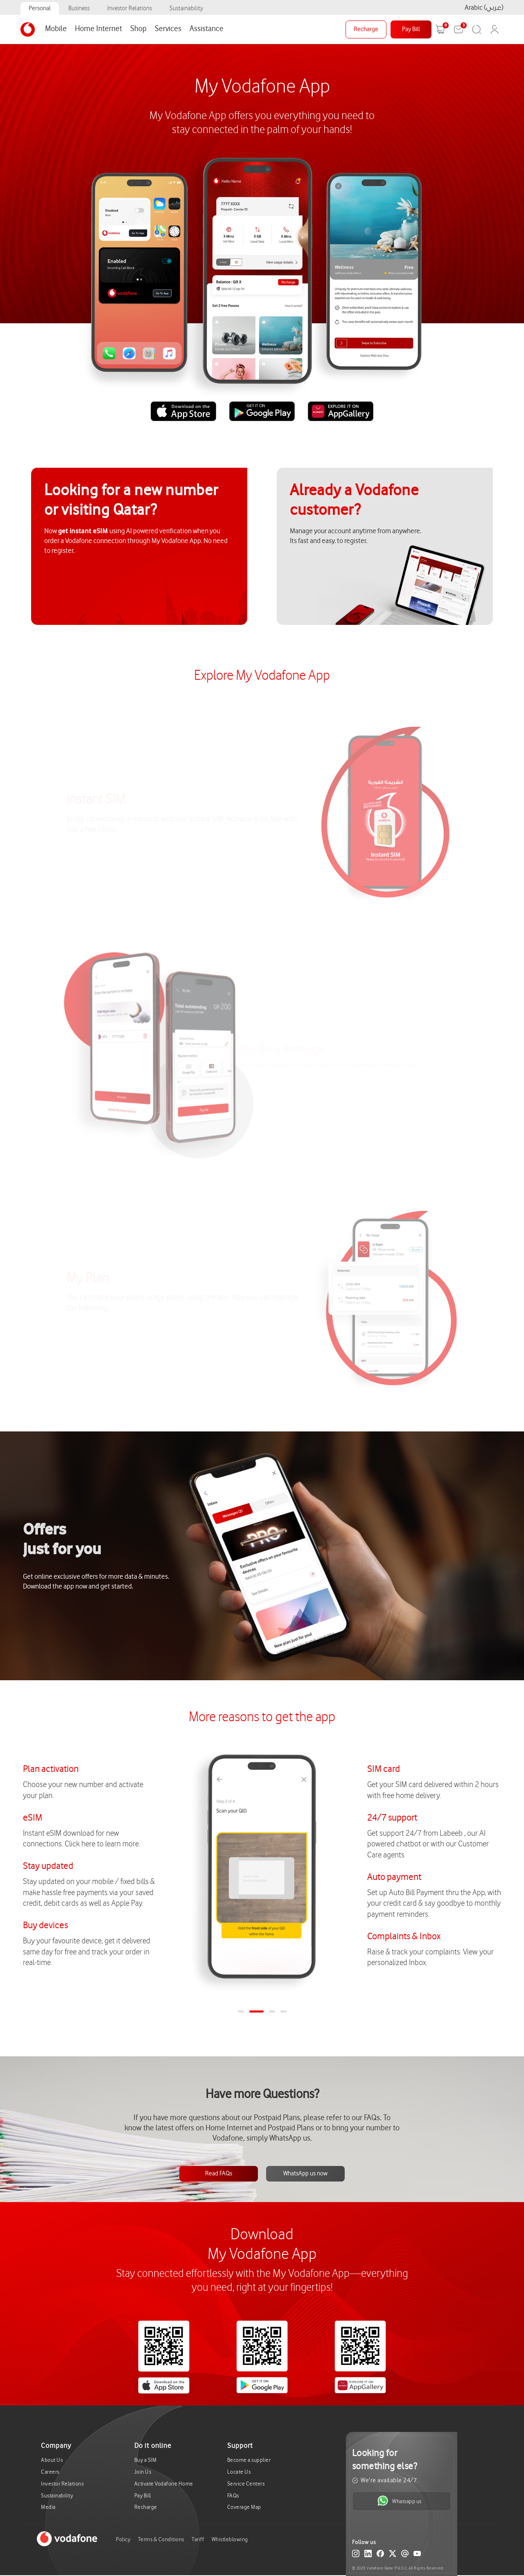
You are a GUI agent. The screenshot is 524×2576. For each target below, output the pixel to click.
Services (168, 28)
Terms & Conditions (161, 2539)
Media (48, 2507)
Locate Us (239, 2472)
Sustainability (186, 8)
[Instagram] (355, 2555)
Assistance (207, 28)
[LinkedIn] (368, 2555)
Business (79, 8)
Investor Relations (129, 8)
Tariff (198, 2539)
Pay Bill (411, 29)
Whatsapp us (399, 2500)
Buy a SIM (145, 2460)
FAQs (233, 2496)
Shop (138, 28)
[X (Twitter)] (392, 2555)
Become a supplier (249, 2460)
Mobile (56, 28)
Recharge (366, 29)
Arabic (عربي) (484, 7)
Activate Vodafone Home (163, 2484)
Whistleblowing (230, 2539)
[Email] (405, 2555)
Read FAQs (218, 2173)
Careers (50, 2472)
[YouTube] (417, 2555)
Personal (40, 8)
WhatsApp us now (305, 2173)
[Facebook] (380, 2555)
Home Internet (98, 28)
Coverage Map (244, 2507)
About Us (52, 2460)
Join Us (142, 2472)
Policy (123, 2539)
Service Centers (246, 2484)
